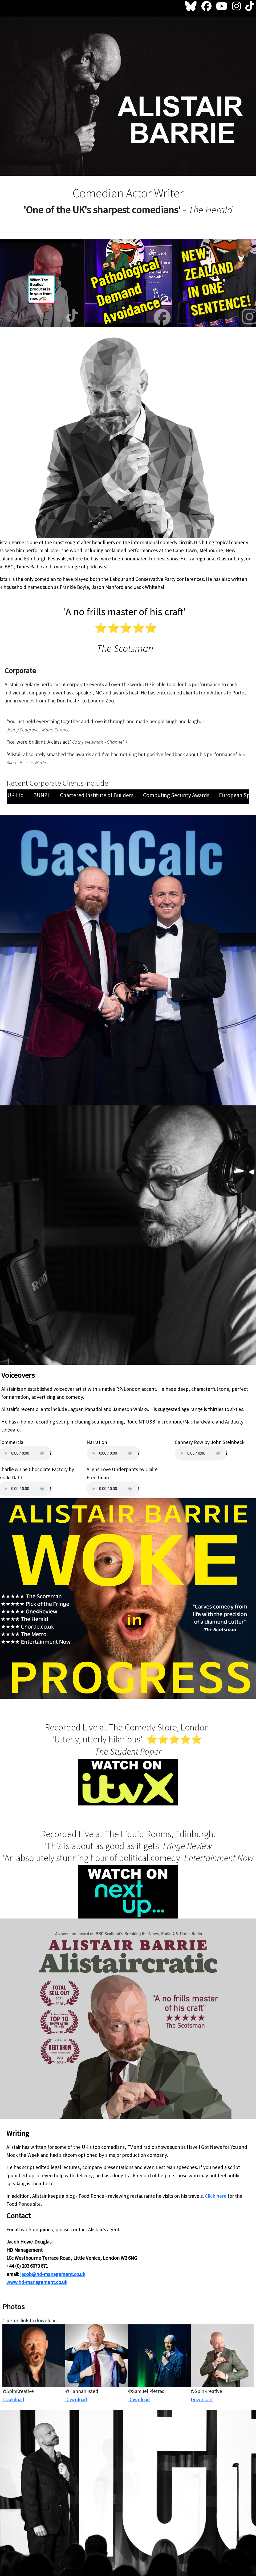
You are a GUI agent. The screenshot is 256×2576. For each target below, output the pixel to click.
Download (13, 2399)
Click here (215, 2196)
